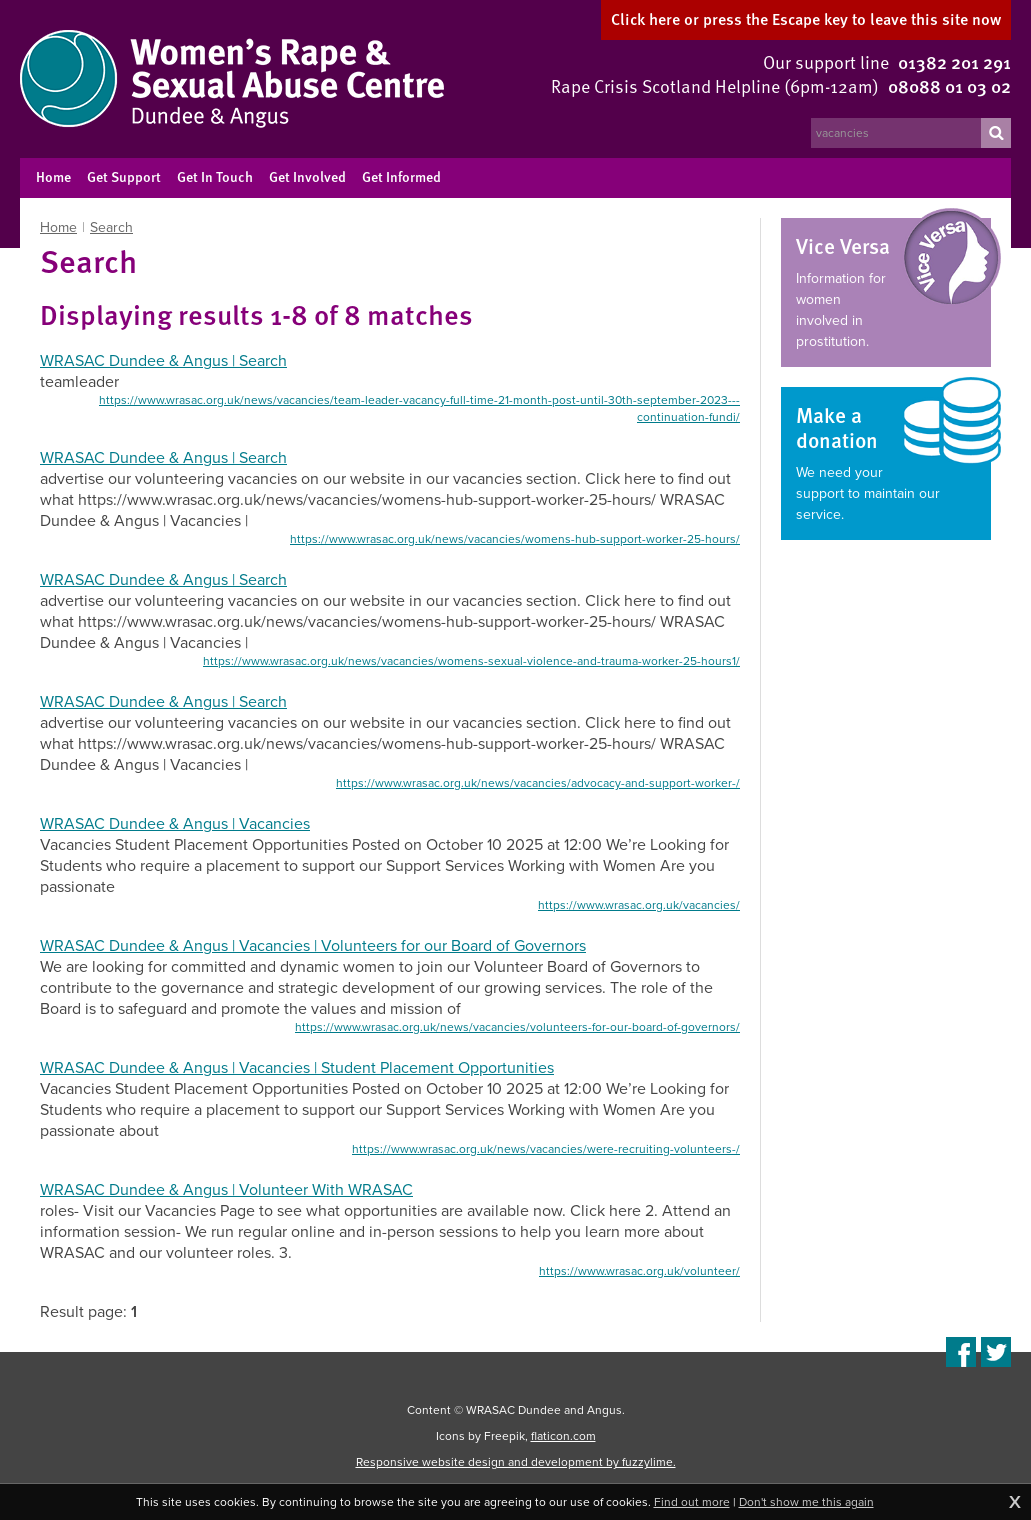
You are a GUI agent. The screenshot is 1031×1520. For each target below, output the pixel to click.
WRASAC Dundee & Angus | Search (163, 360)
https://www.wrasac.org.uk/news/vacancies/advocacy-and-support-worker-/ (538, 783)
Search (111, 227)
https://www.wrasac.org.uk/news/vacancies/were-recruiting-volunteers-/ (546, 1149)
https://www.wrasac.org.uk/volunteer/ (639, 1271)
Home (58, 227)
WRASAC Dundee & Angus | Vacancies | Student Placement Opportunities (297, 1067)
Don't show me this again (806, 1502)
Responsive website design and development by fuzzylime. (516, 1462)
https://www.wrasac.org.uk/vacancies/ (639, 905)
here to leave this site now (806, 19)
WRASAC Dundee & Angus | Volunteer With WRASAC (226, 1189)
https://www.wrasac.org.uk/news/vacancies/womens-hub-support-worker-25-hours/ (515, 539)
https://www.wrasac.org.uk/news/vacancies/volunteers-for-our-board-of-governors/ (517, 1027)
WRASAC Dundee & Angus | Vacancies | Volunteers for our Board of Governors (313, 945)
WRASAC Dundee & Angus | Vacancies (175, 823)
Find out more (692, 1502)
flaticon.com (563, 1436)
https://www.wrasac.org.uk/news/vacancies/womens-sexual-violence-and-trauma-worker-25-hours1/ (471, 661)
